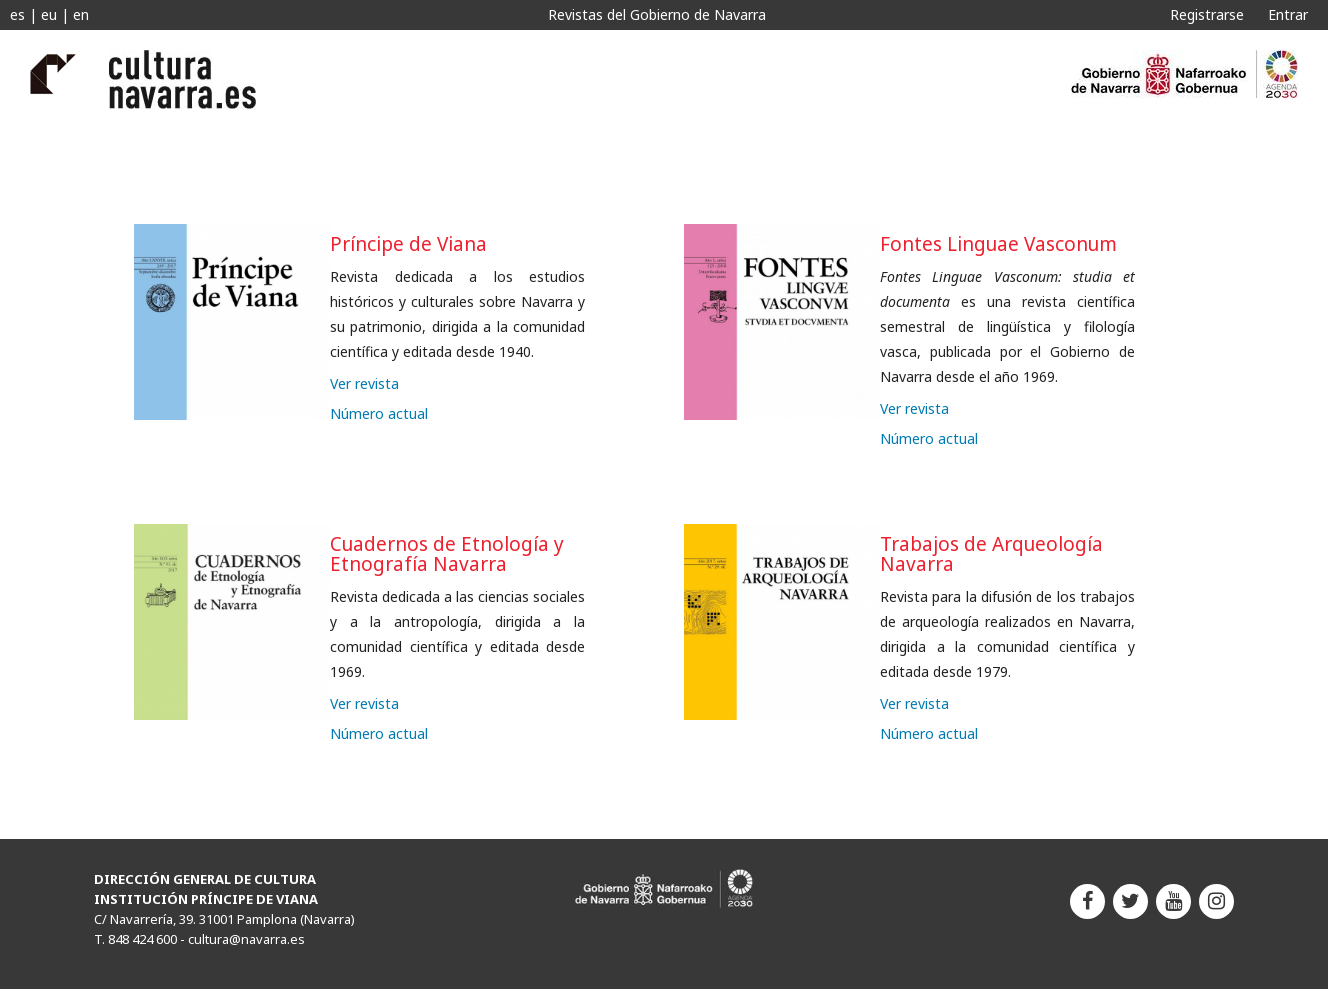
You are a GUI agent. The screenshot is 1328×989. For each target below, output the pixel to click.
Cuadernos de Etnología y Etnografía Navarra (447, 554)
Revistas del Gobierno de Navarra (657, 14)
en (81, 14)
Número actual (379, 413)
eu (49, 14)
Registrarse (1207, 14)
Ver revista (364, 383)
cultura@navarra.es (246, 939)
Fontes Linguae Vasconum (998, 244)
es (17, 14)
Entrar (1288, 14)
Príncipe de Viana (408, 244)
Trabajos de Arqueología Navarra (991, 554)
